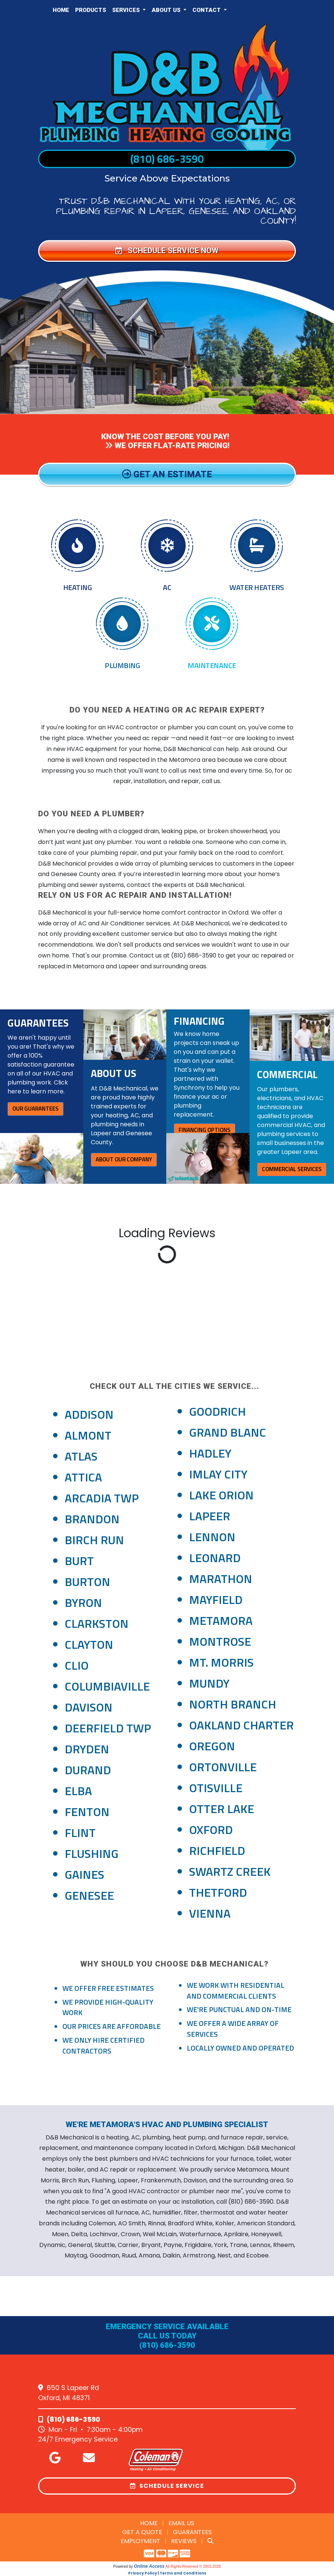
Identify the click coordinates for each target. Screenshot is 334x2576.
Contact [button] (207, 10)
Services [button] (126, 10)
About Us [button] (167, 10)
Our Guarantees (35, 1108)
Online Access (149, 2566)
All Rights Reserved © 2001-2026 (193, 2566)
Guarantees (192, 2532)
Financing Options (205, 1130)
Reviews (184, 2541)
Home (61, 10)
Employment (140, 2541)
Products (90, 10)
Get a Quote (142, 2532)
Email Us (181, 2523)
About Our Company (124, 1159)
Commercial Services (292, 1169)
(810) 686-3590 (167, 158)
